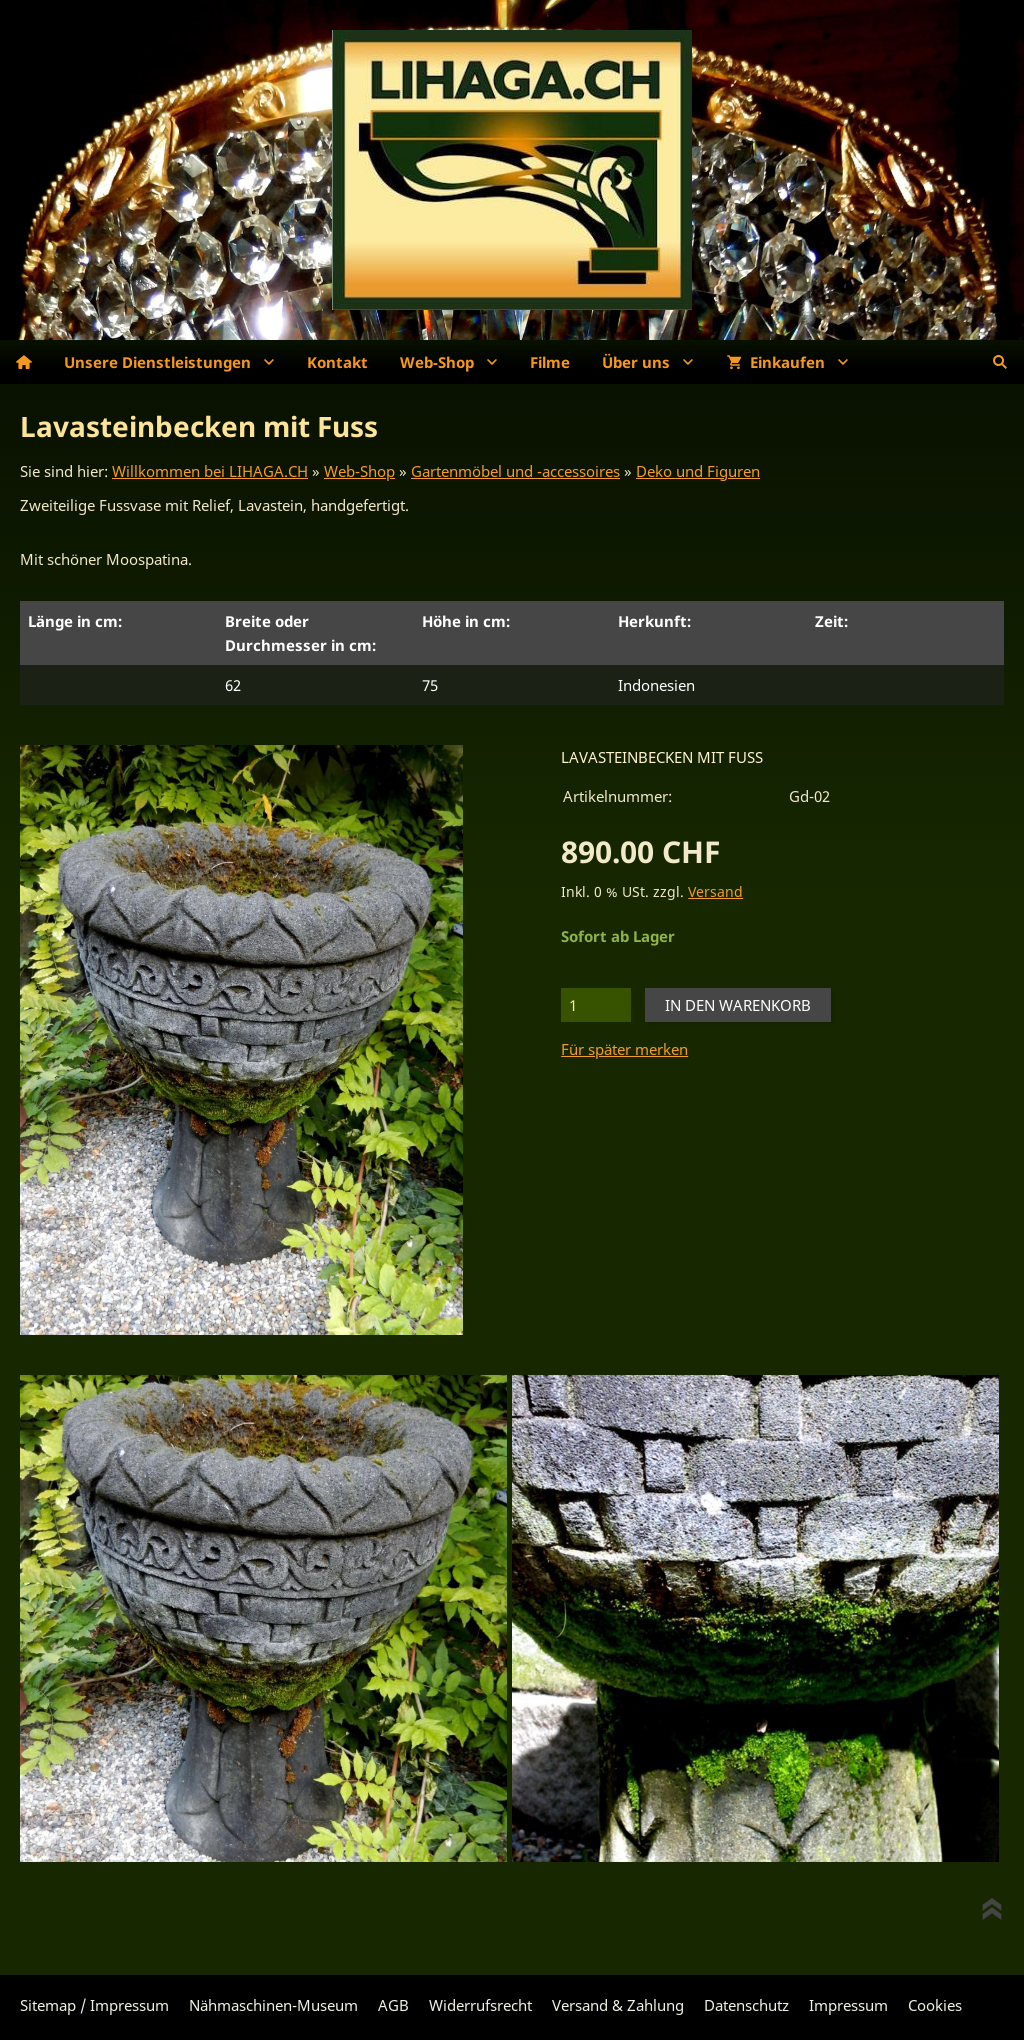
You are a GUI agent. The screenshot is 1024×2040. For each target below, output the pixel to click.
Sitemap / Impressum (94, 2005)
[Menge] (596, 1005)
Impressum (848, 2005)
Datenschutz (746, 2005)
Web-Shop (359, 471)
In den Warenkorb (738, 1005)
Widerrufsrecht (480, 2005)
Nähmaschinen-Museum (273, 2005)
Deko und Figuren (698, 471)
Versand (715, 892)
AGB (393, 2005)
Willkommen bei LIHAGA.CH (210, 471)
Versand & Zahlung (618, 2005)
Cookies (935, 2005)
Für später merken (624, 1049)
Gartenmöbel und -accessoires (515, 471)
